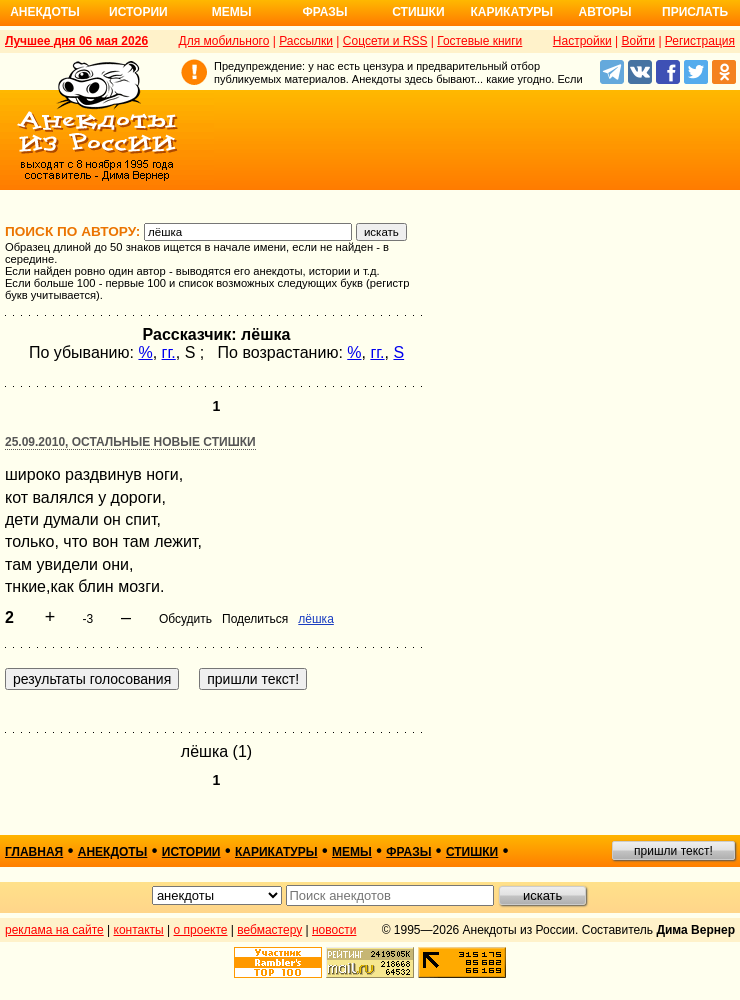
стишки (472, 852)
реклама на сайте (54, 930)
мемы (352, 852)
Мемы (232, 12)
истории (191, 852)
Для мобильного (224, 41)
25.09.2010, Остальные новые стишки (130, 442)
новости (334, 930)
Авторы (605, 12)
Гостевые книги (479, 41)
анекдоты (113, 852)
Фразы (324, 12)
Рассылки (306, 41)
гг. (169, 352)
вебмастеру (269, 930)
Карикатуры (511, 12)
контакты (139, 930)
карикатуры (276, 852)
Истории (138, 12)
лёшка (316, 619)
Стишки (418, 12)
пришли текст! (673, 851)
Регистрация (700, 41)
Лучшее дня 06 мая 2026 (76, 41)
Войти (638, 41)
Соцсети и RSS (385, 41)
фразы (408, 852)
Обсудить (185, 619)
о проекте (201, 930)
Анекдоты (45, 12)
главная (34, 852)
